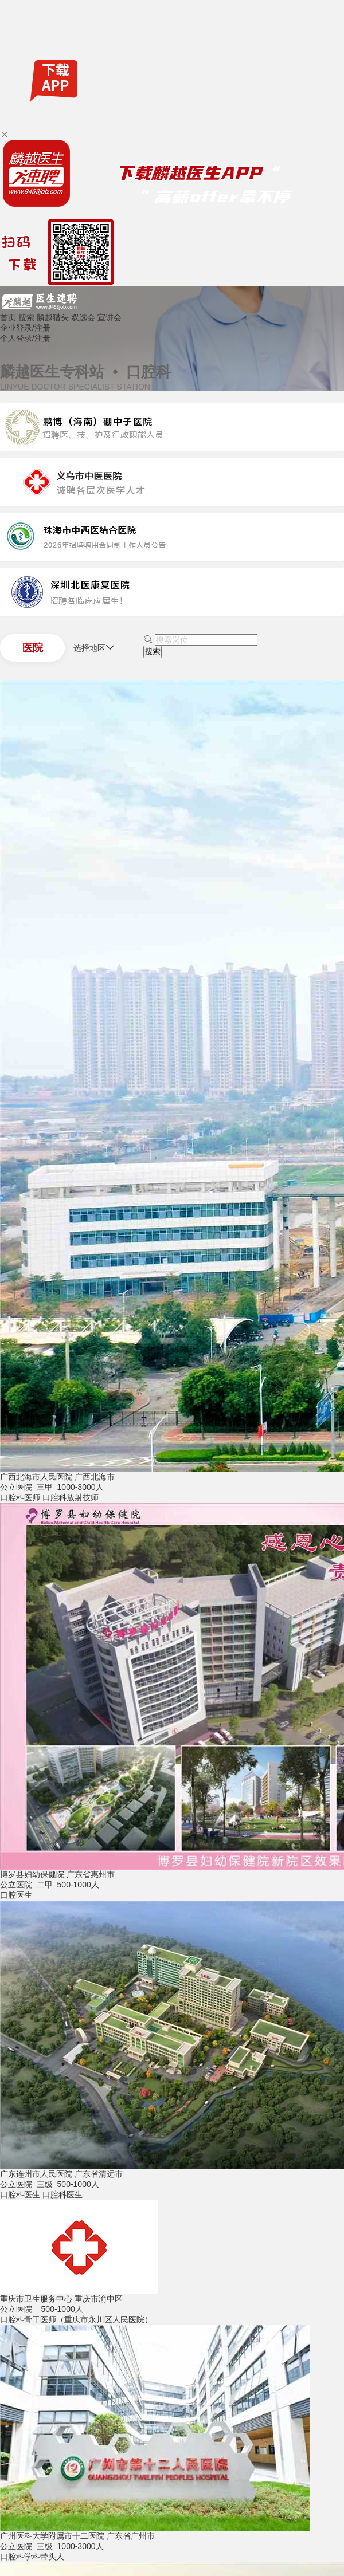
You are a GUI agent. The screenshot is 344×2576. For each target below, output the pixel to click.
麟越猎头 (53, 317)
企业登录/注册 (25, 327)
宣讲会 (109, 317)
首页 (8, 317)
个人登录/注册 (25, 338)
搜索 (26, 317)
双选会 (83, 317)
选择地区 (94, 647)
